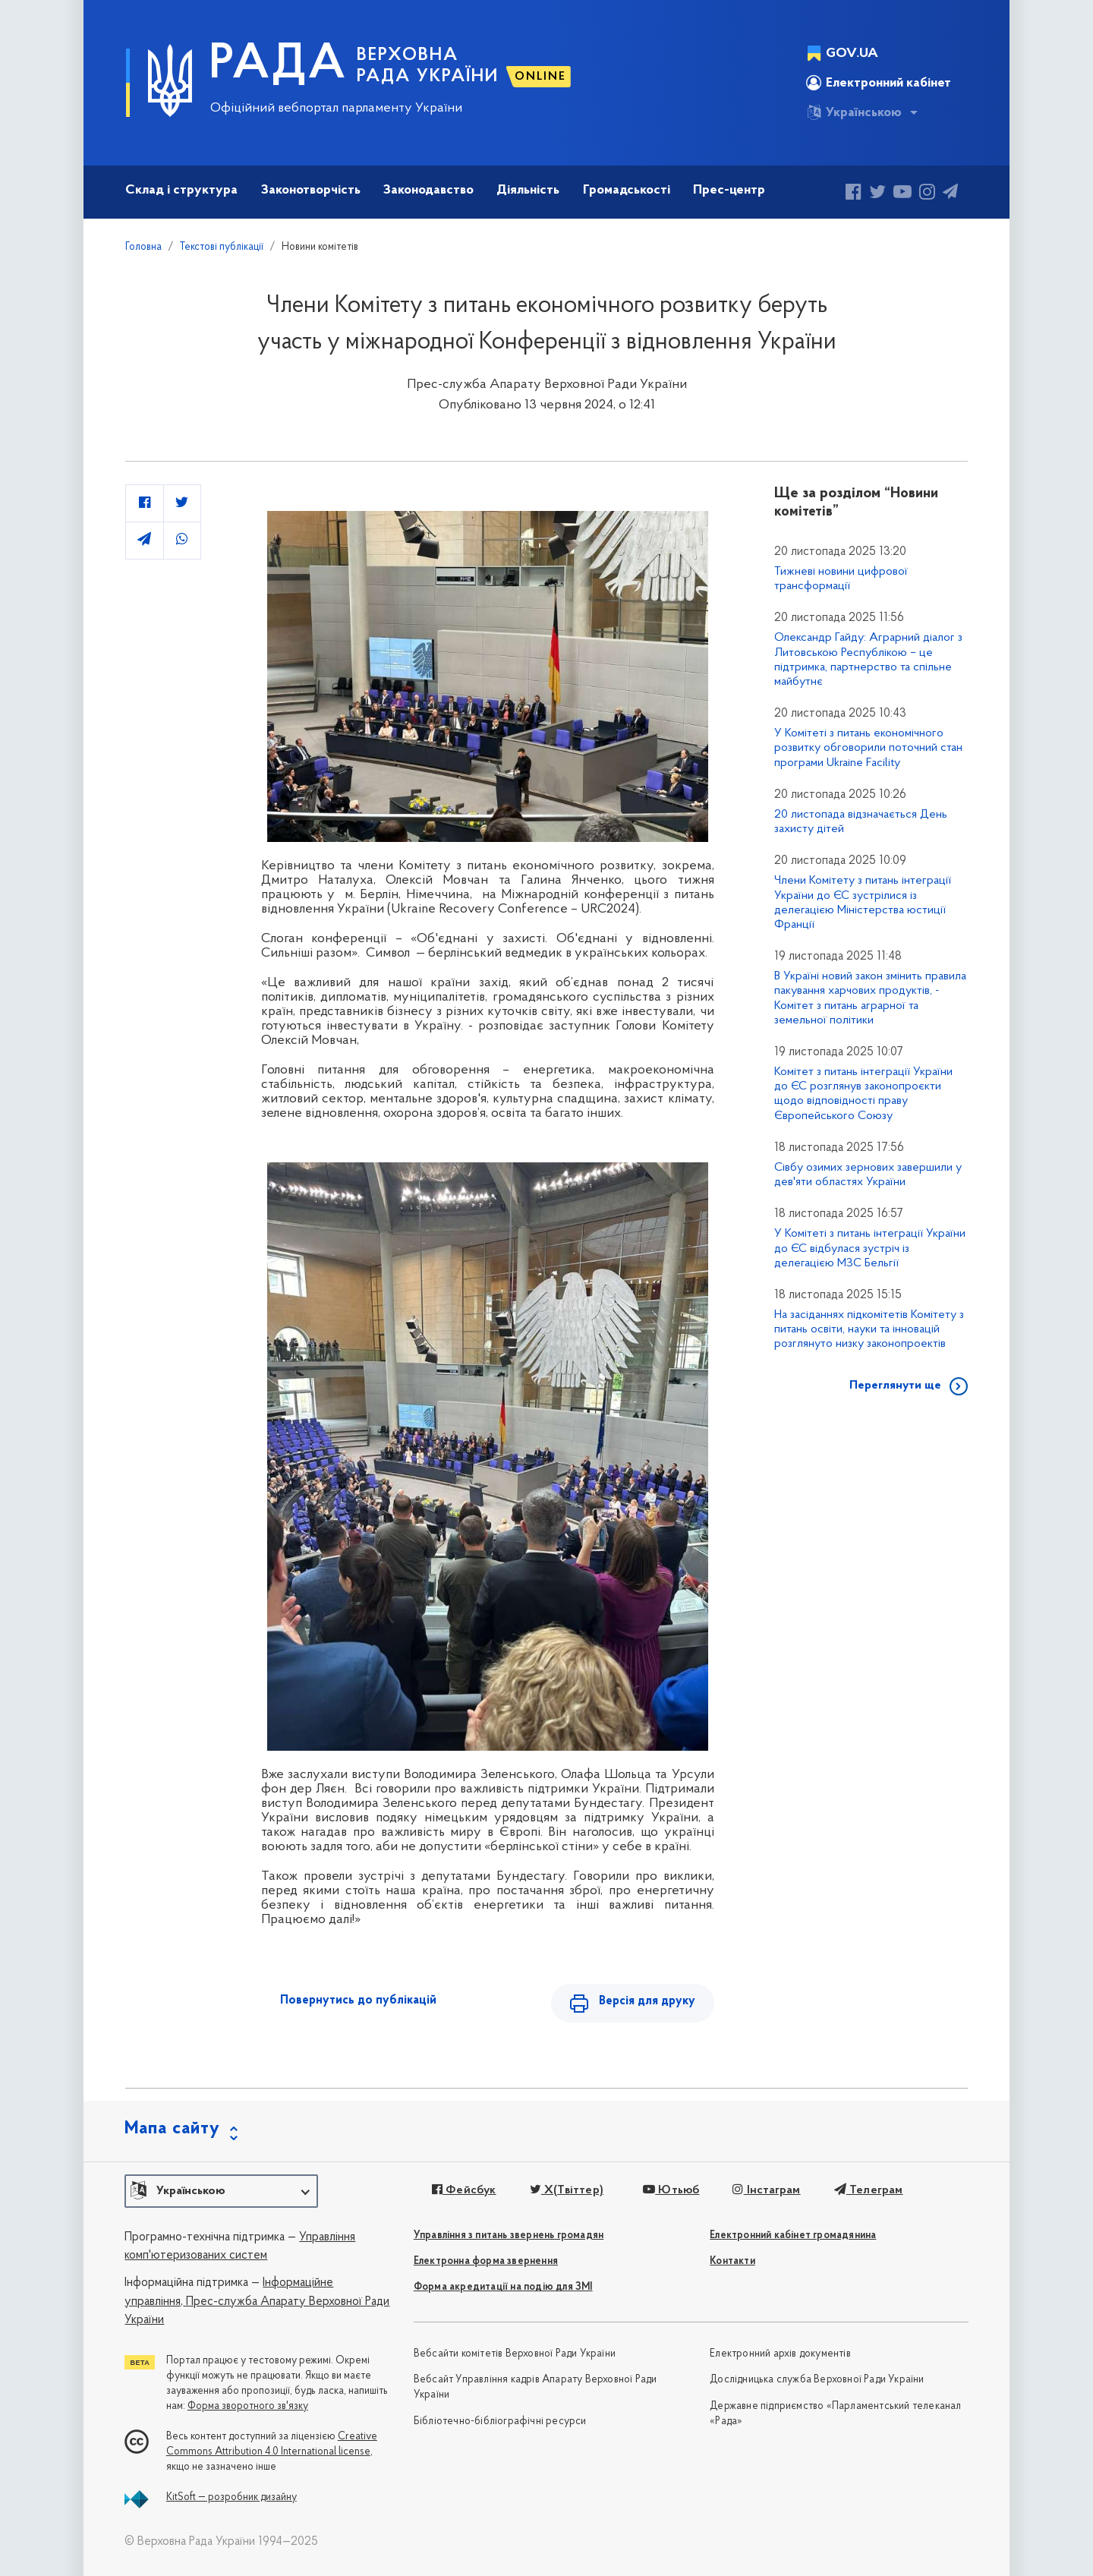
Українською (854, 112)
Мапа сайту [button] (172, 2129)
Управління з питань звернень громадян (508, 2235)
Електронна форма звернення (486, 2261)
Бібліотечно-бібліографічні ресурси (500, 2421)
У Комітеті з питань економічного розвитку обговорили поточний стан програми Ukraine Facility (868, 747)
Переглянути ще (895, 1385)
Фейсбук (464, 2190)
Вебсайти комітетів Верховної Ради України (515, 2354)
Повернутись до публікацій (358, 2000)
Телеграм (868, 2190)
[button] (221, 2191)
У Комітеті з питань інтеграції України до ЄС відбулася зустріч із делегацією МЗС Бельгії (869, 1248)
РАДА (278, 65)
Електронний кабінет (878, 82)
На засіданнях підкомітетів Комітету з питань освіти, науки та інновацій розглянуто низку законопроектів (869, 1329)
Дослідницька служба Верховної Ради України (817, 2379)
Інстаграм (766, 2190)
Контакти (732, 2261)
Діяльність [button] (527, 190)
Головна (143, 247)
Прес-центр (729, 190)
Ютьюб (671, 2190)
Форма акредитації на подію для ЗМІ (503, 2287)
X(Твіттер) (566, 2190)
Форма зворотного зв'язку (247, 2406)
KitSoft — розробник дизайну (231, 2497)
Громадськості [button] (626, 190)
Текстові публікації (221, 247)
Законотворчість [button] (311, 190)
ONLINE (540, 77)
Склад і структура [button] (181, 190)
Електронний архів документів (780, 2354)
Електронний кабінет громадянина (793, 2235)
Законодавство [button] (428, 190)
